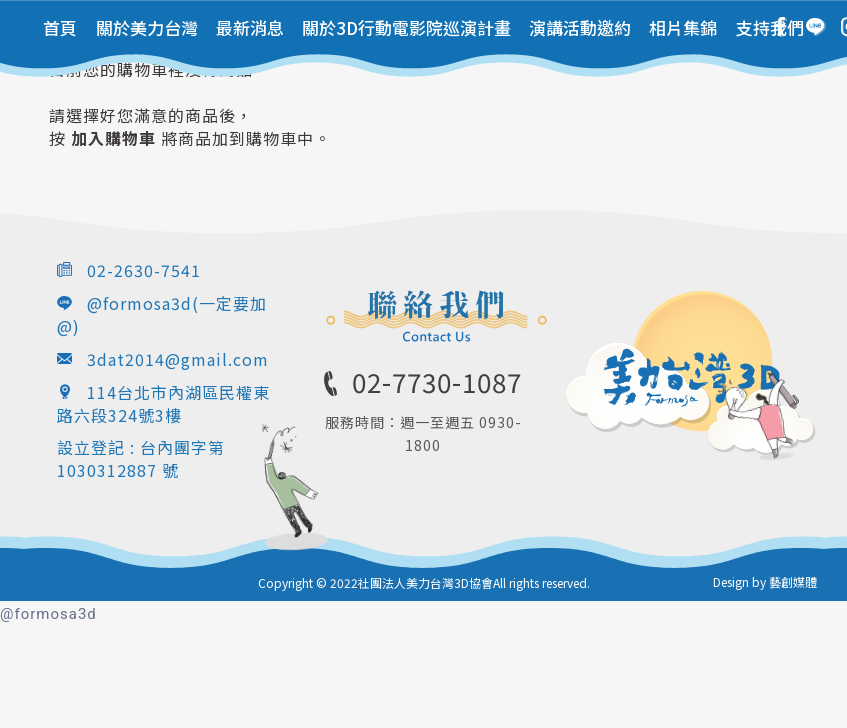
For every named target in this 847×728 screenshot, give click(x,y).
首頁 (60, 28)
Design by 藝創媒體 (765, 581)
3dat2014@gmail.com (178, 359)
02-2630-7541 (144, 270)
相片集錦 (683, 28)
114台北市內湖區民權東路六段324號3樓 (163, 403)
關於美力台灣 (147, 28)
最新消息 (250, 28)
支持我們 (770, 28)
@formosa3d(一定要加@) (162, 314)
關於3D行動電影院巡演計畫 (406, 28)
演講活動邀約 (580, 28)
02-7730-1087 (437, 381)
